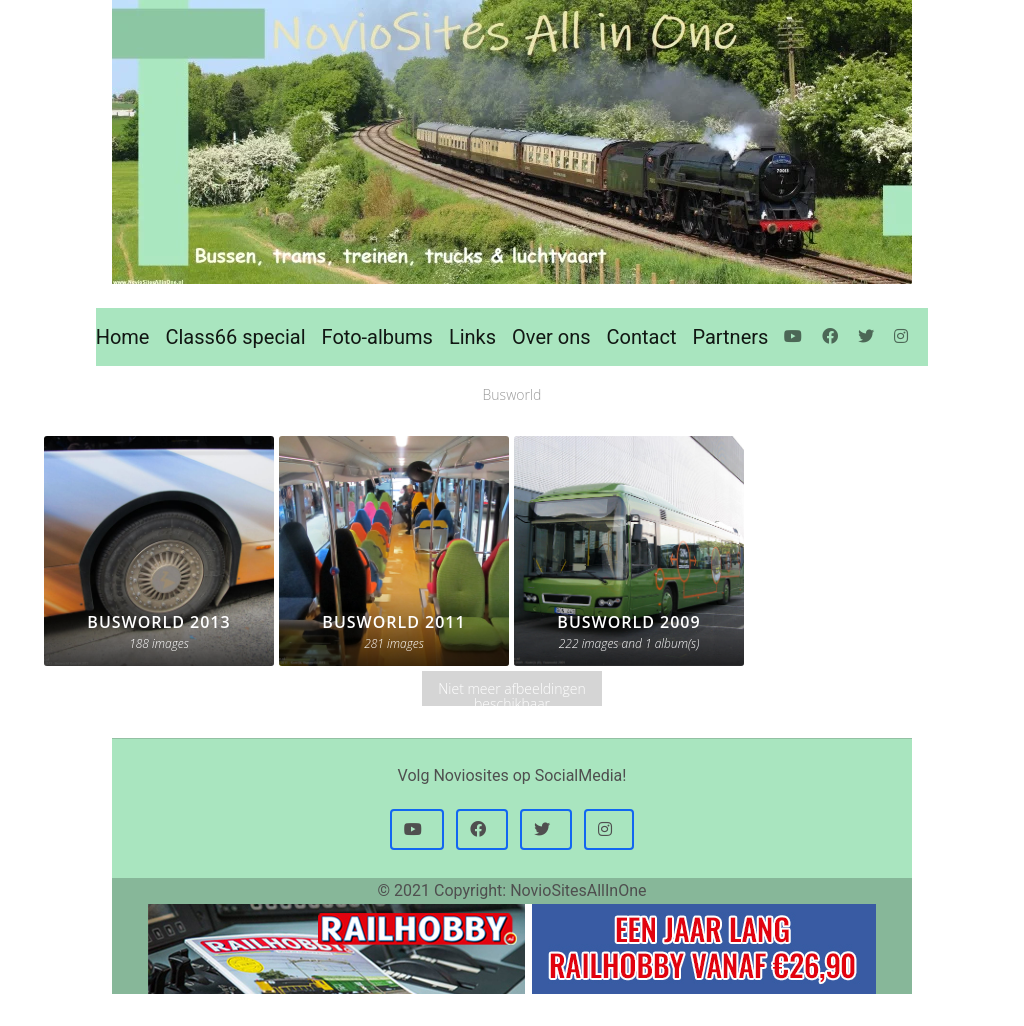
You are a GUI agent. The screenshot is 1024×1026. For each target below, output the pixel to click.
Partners (730, 337)
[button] (417, 830)
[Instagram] (903, 337)
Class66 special (235, 337)
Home (123, 337)
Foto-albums (377, 337)
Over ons (551, 337)
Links (472, 337)
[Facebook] (832, 337)
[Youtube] (795, 337)
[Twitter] (868, 337)
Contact (642, 337)
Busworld (512, 394)
